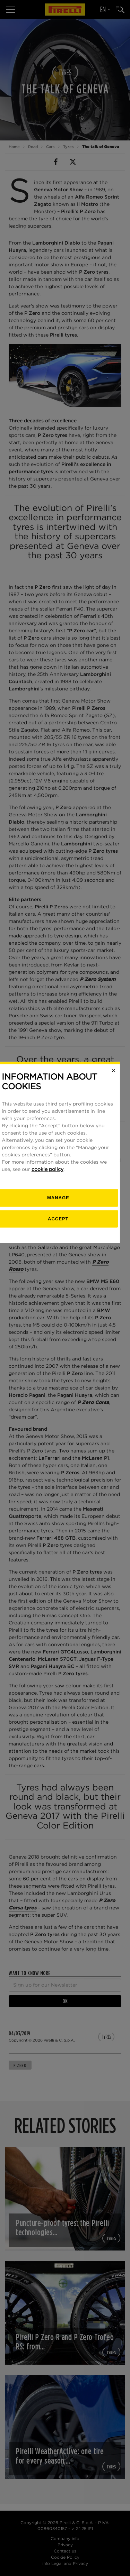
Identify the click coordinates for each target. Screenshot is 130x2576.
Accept (65, 1354)
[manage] (65, 1333)
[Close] (120, 1206)
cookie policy (54, 1305)
